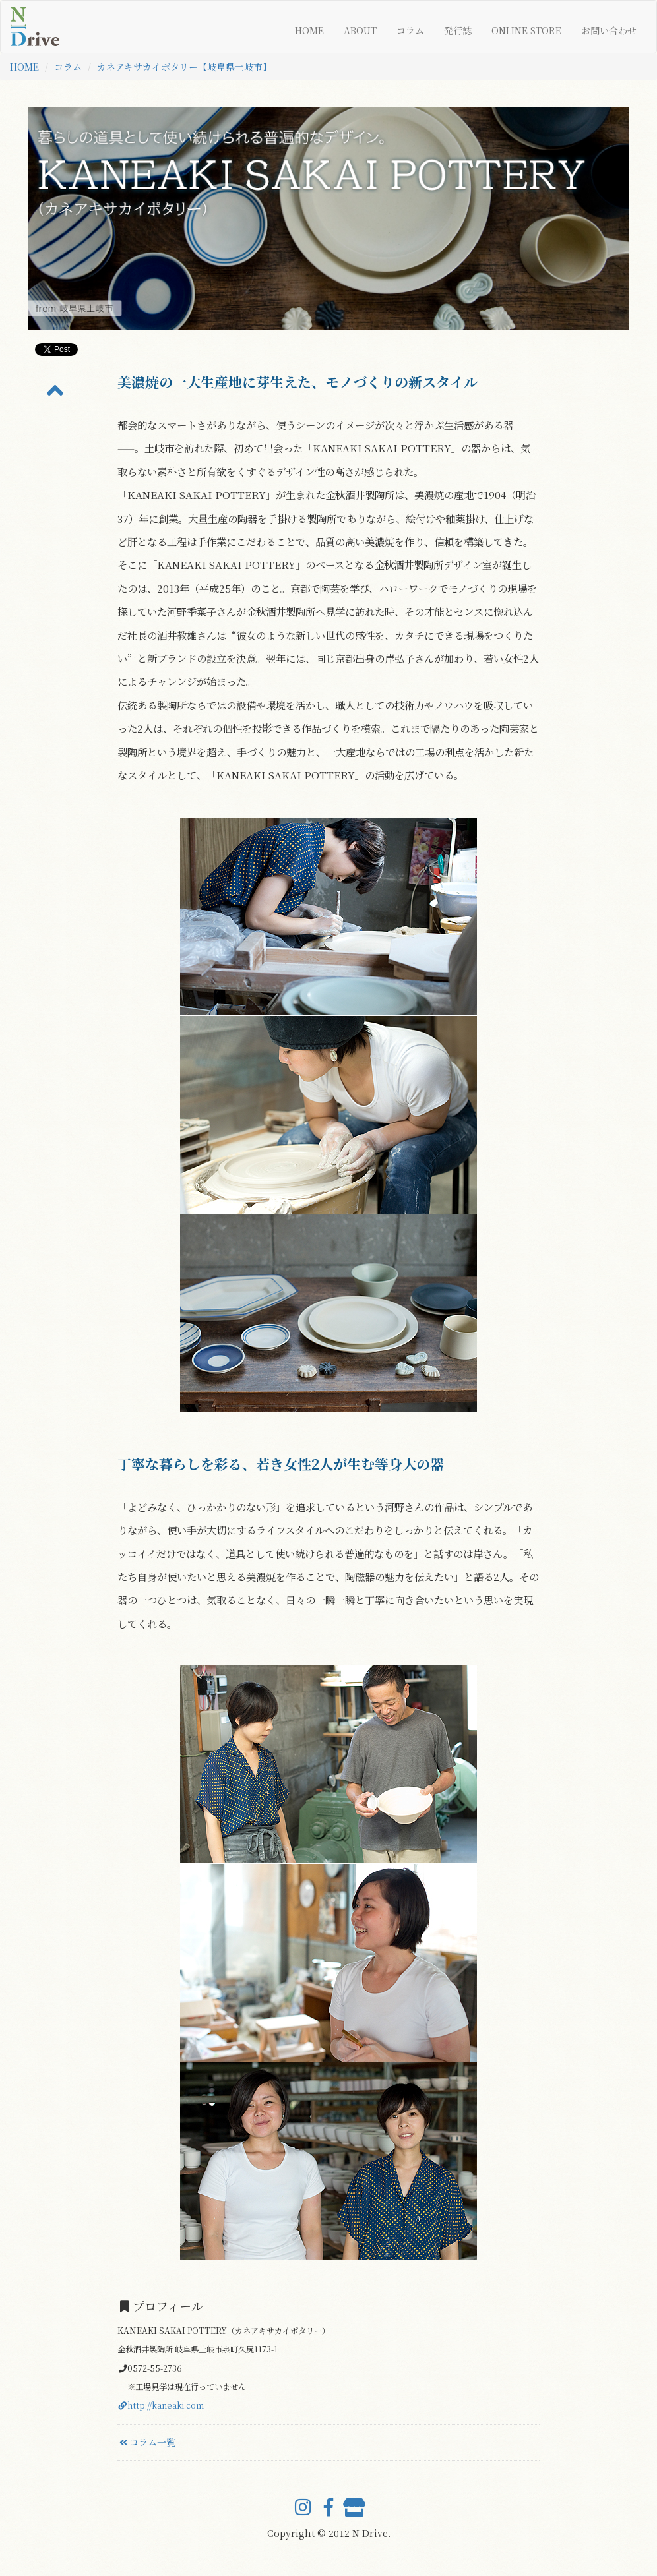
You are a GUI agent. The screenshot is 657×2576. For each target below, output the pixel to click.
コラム (410, 30)
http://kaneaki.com (160, 2405)
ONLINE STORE (526, 30)
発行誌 (458, 30)
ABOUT (360, 30)
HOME (309, 30)
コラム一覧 (146, 2442)
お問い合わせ (609, 30)
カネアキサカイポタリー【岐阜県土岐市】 (184, 66)
